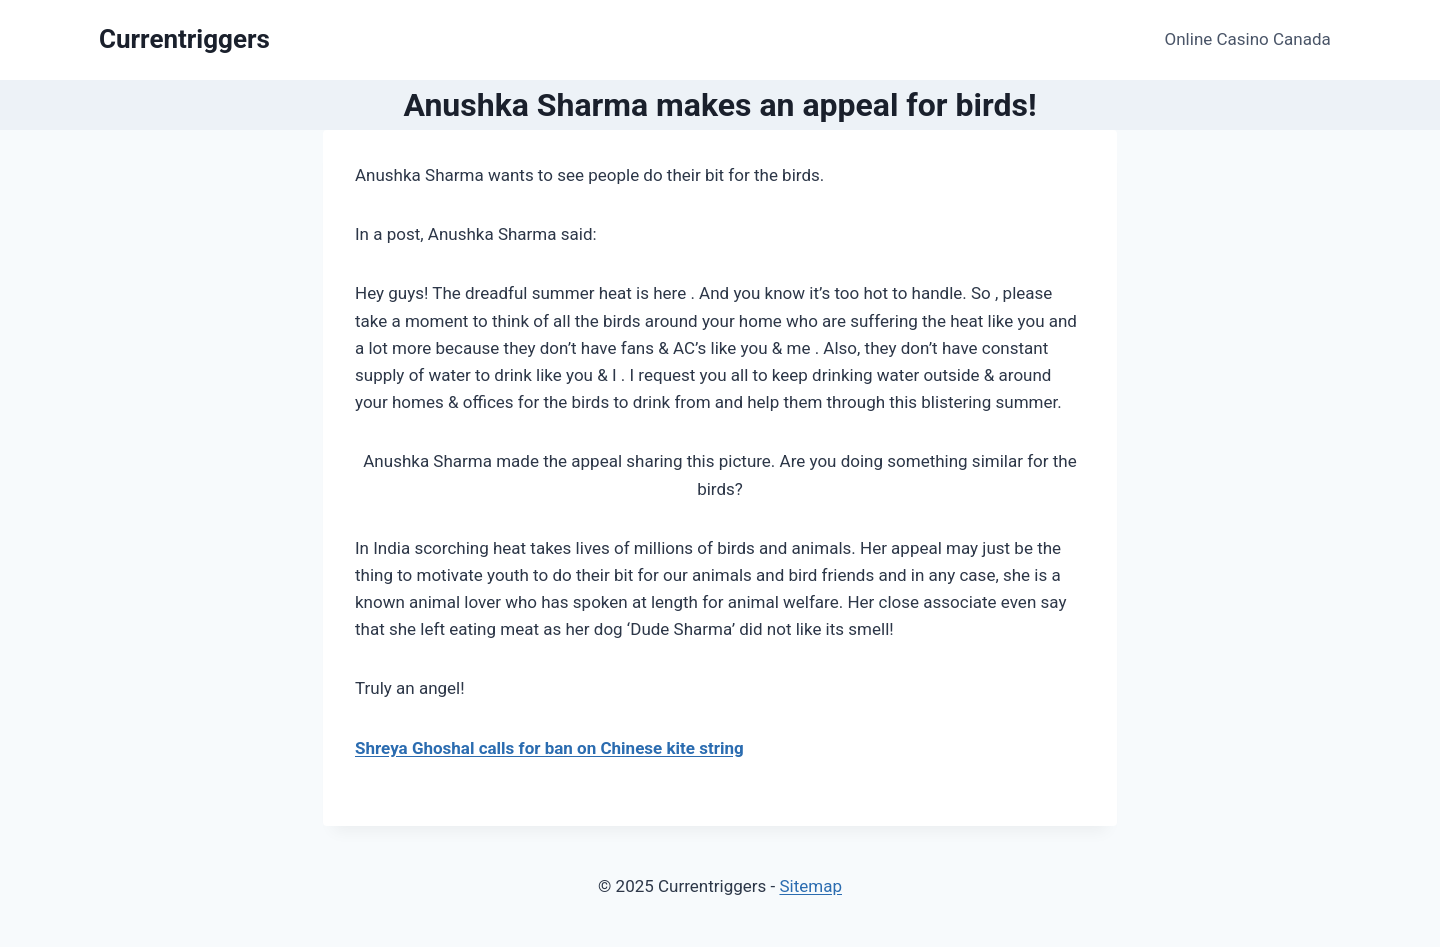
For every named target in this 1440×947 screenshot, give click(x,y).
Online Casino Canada (1248, 39)
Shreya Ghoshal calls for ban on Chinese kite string (549, 748)
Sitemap (810, 886)
